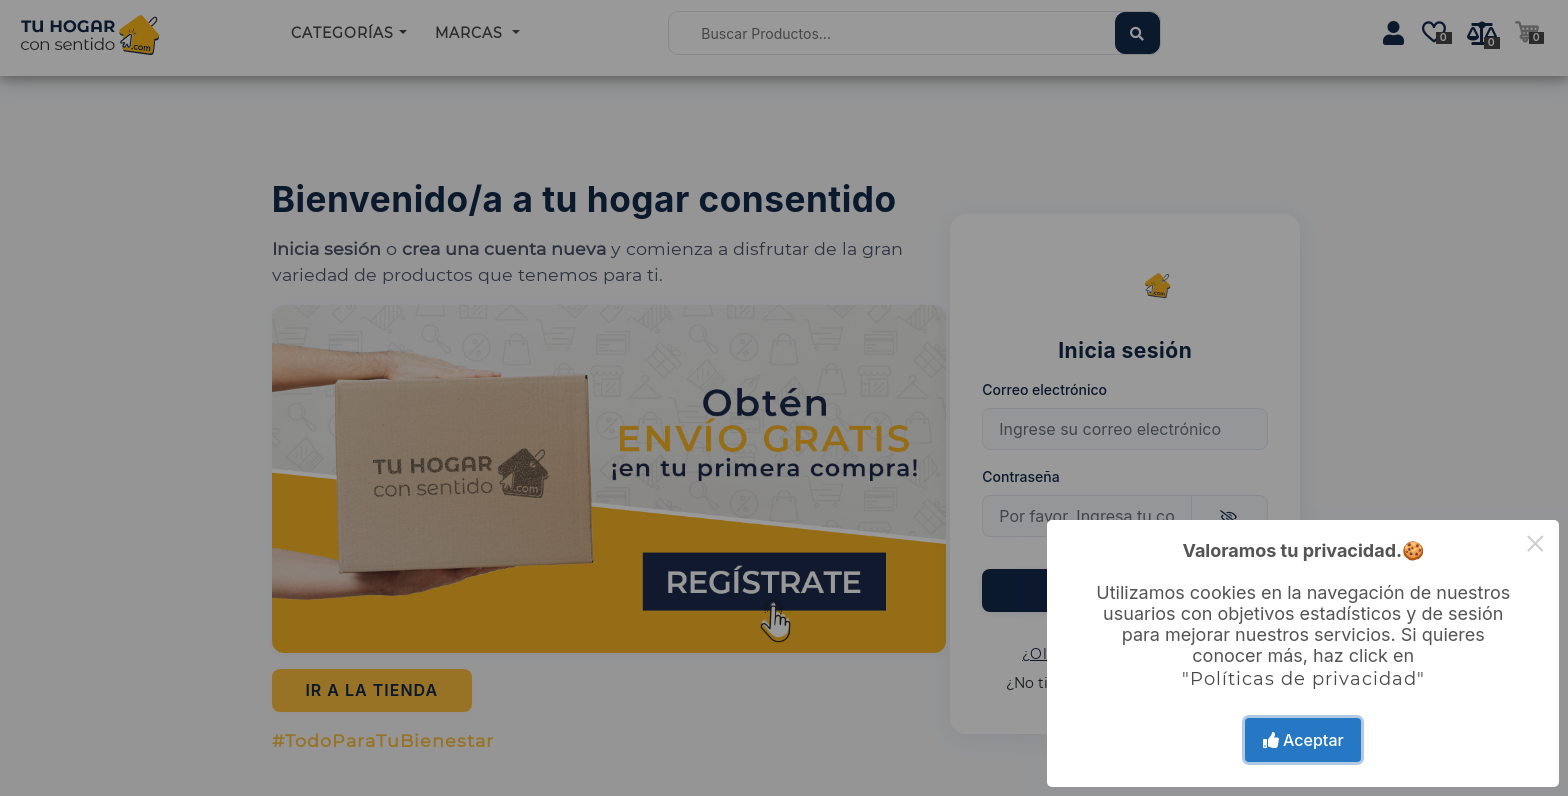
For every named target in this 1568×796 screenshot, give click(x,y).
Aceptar (1303, 740)
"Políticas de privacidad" (1303, 679)
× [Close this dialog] (1535, 543)
